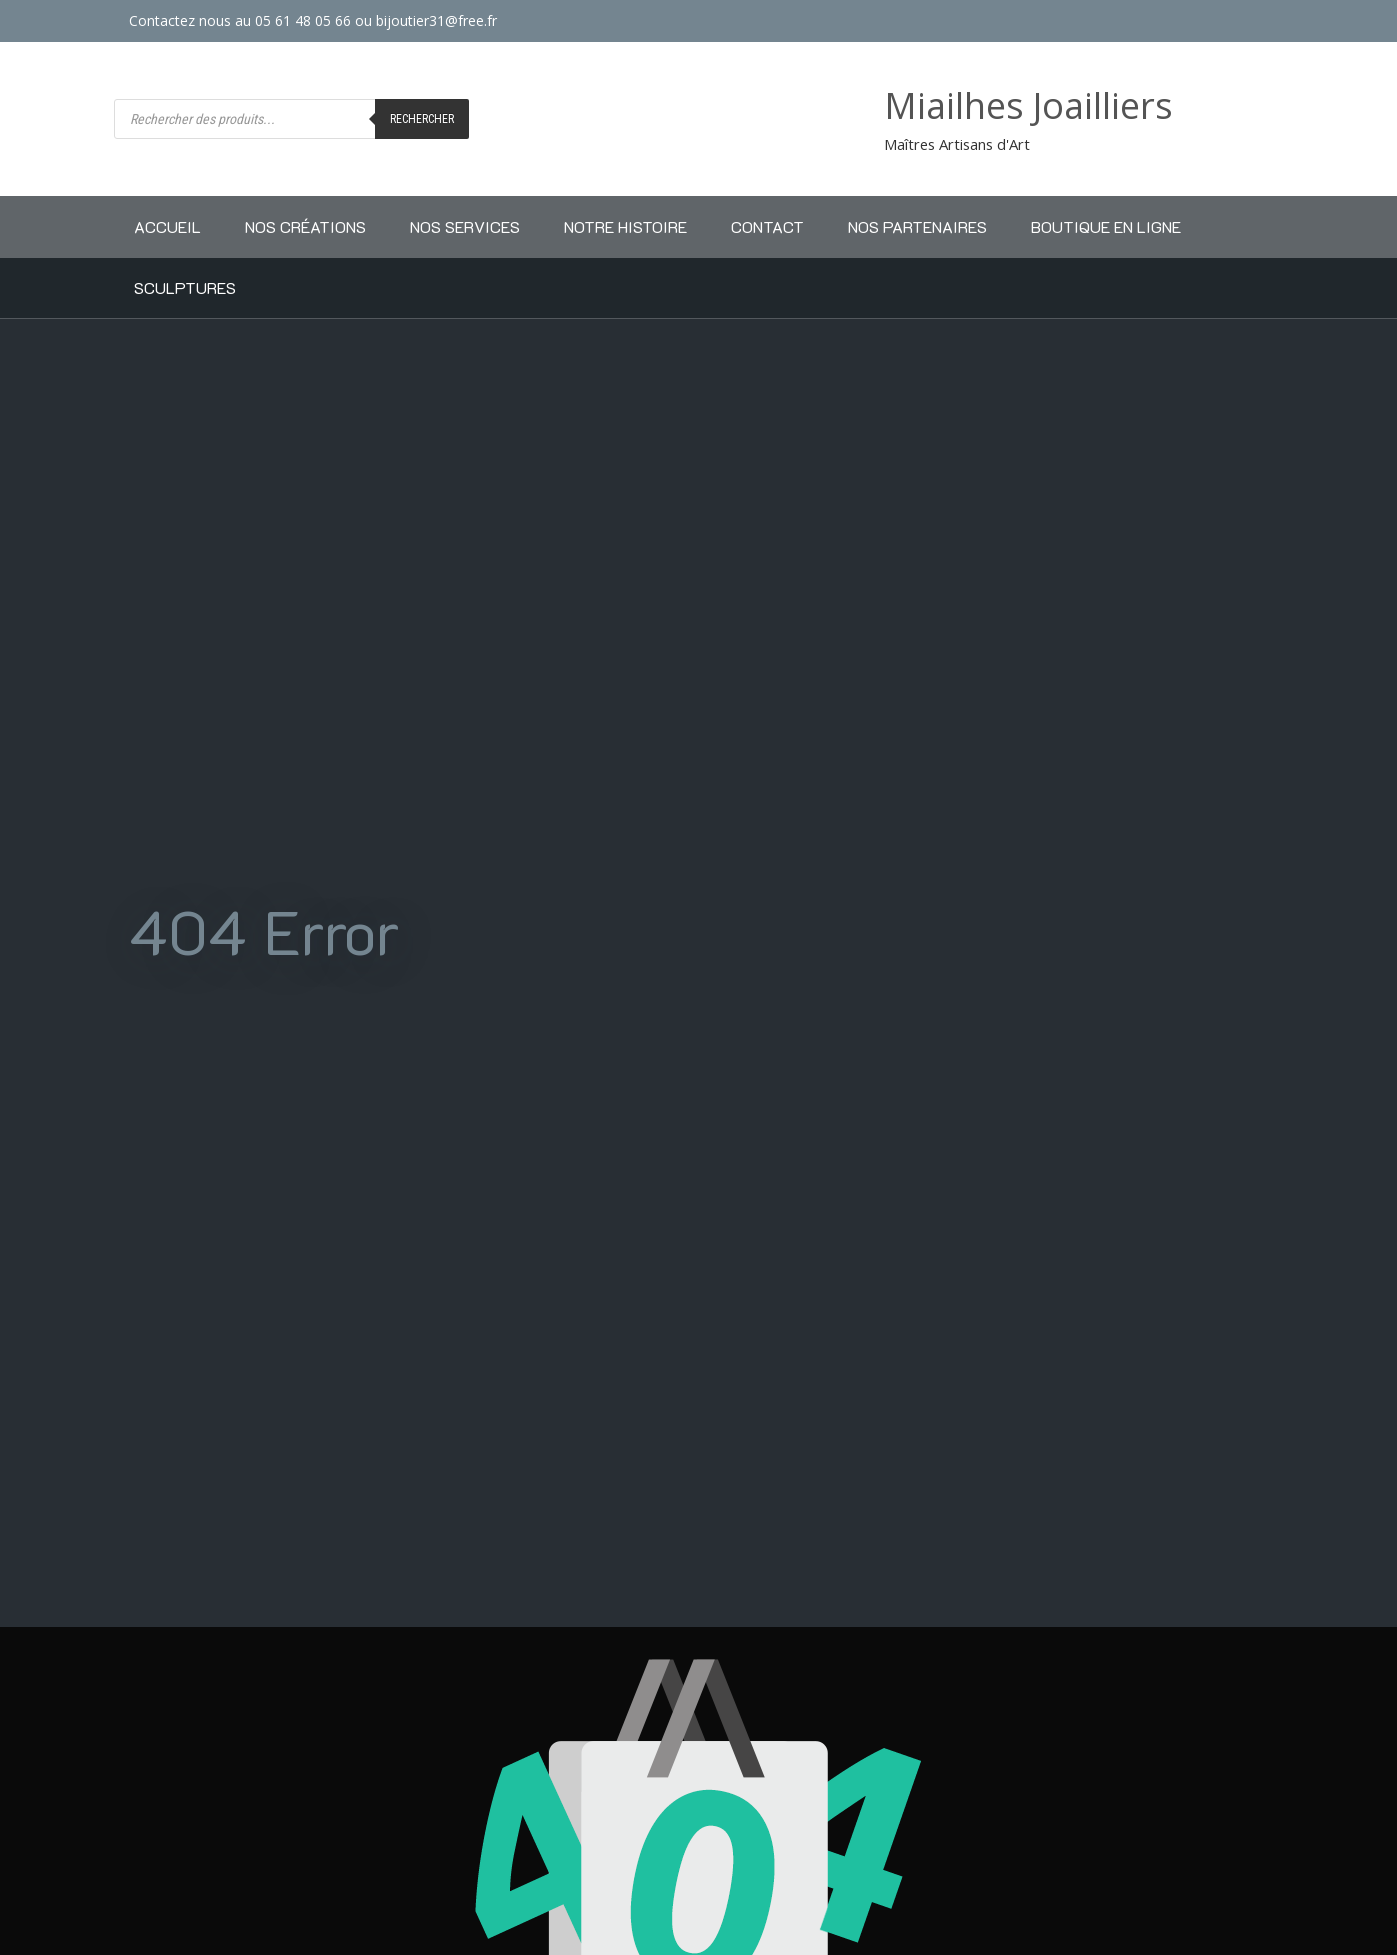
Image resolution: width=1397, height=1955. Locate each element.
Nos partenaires (917, 226)
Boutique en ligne (1106, 226)
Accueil (167, 226)
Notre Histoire (625, 226)
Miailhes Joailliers (1028, 106)
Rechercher (422, 119)
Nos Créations (305, 226)
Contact (767, 226)
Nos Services (465, 226)
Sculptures (185, 287)
